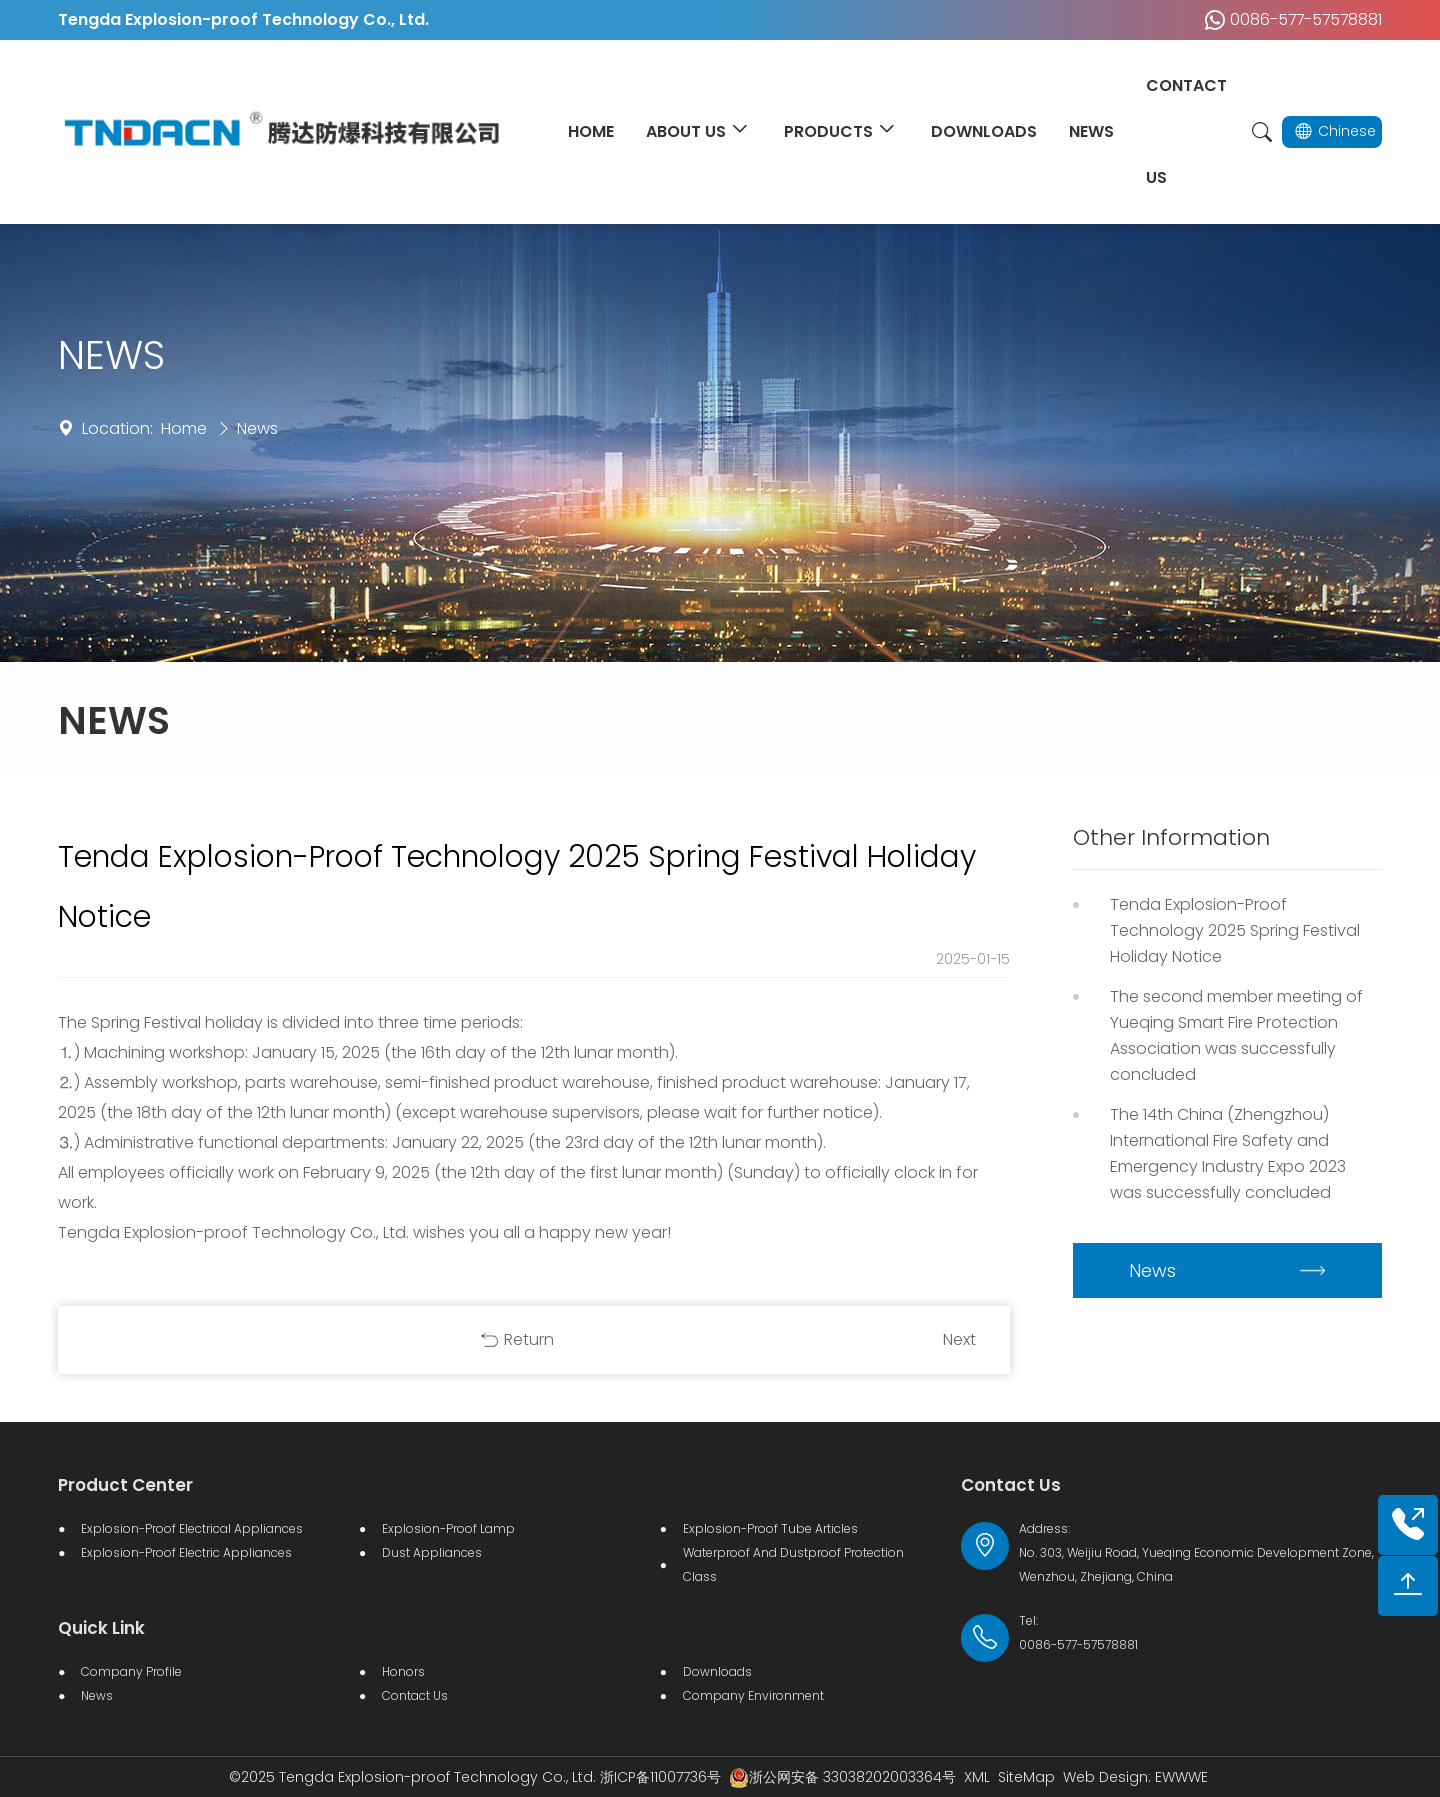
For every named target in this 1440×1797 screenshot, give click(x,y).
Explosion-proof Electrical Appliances (192, 1528)
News (257, 428)
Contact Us (415, 1695)
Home (184, 428)
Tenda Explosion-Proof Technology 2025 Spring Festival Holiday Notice (1235, 930)
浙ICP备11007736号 (660, 1777)
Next (959, 1339)
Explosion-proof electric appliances (186, 1552)
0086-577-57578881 (1289, 20)
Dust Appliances (432, 1552)
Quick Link (101, 1628)
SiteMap (1026, 1777)
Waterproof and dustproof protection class (793, 1564)
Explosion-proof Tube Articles (770, 1528)
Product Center (125, 1485)
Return (529, 1339)
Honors (403, 1671)
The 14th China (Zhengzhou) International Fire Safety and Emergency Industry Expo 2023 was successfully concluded (1228, 1153)
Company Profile (131, 1671)
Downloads (717, 1671)
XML (977, 1777)
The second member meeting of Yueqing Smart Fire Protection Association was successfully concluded (1236, 1035)
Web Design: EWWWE (1135, 1777)
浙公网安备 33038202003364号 (842, 1777)
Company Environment (753, 1695)
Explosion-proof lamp (448, 1528)
